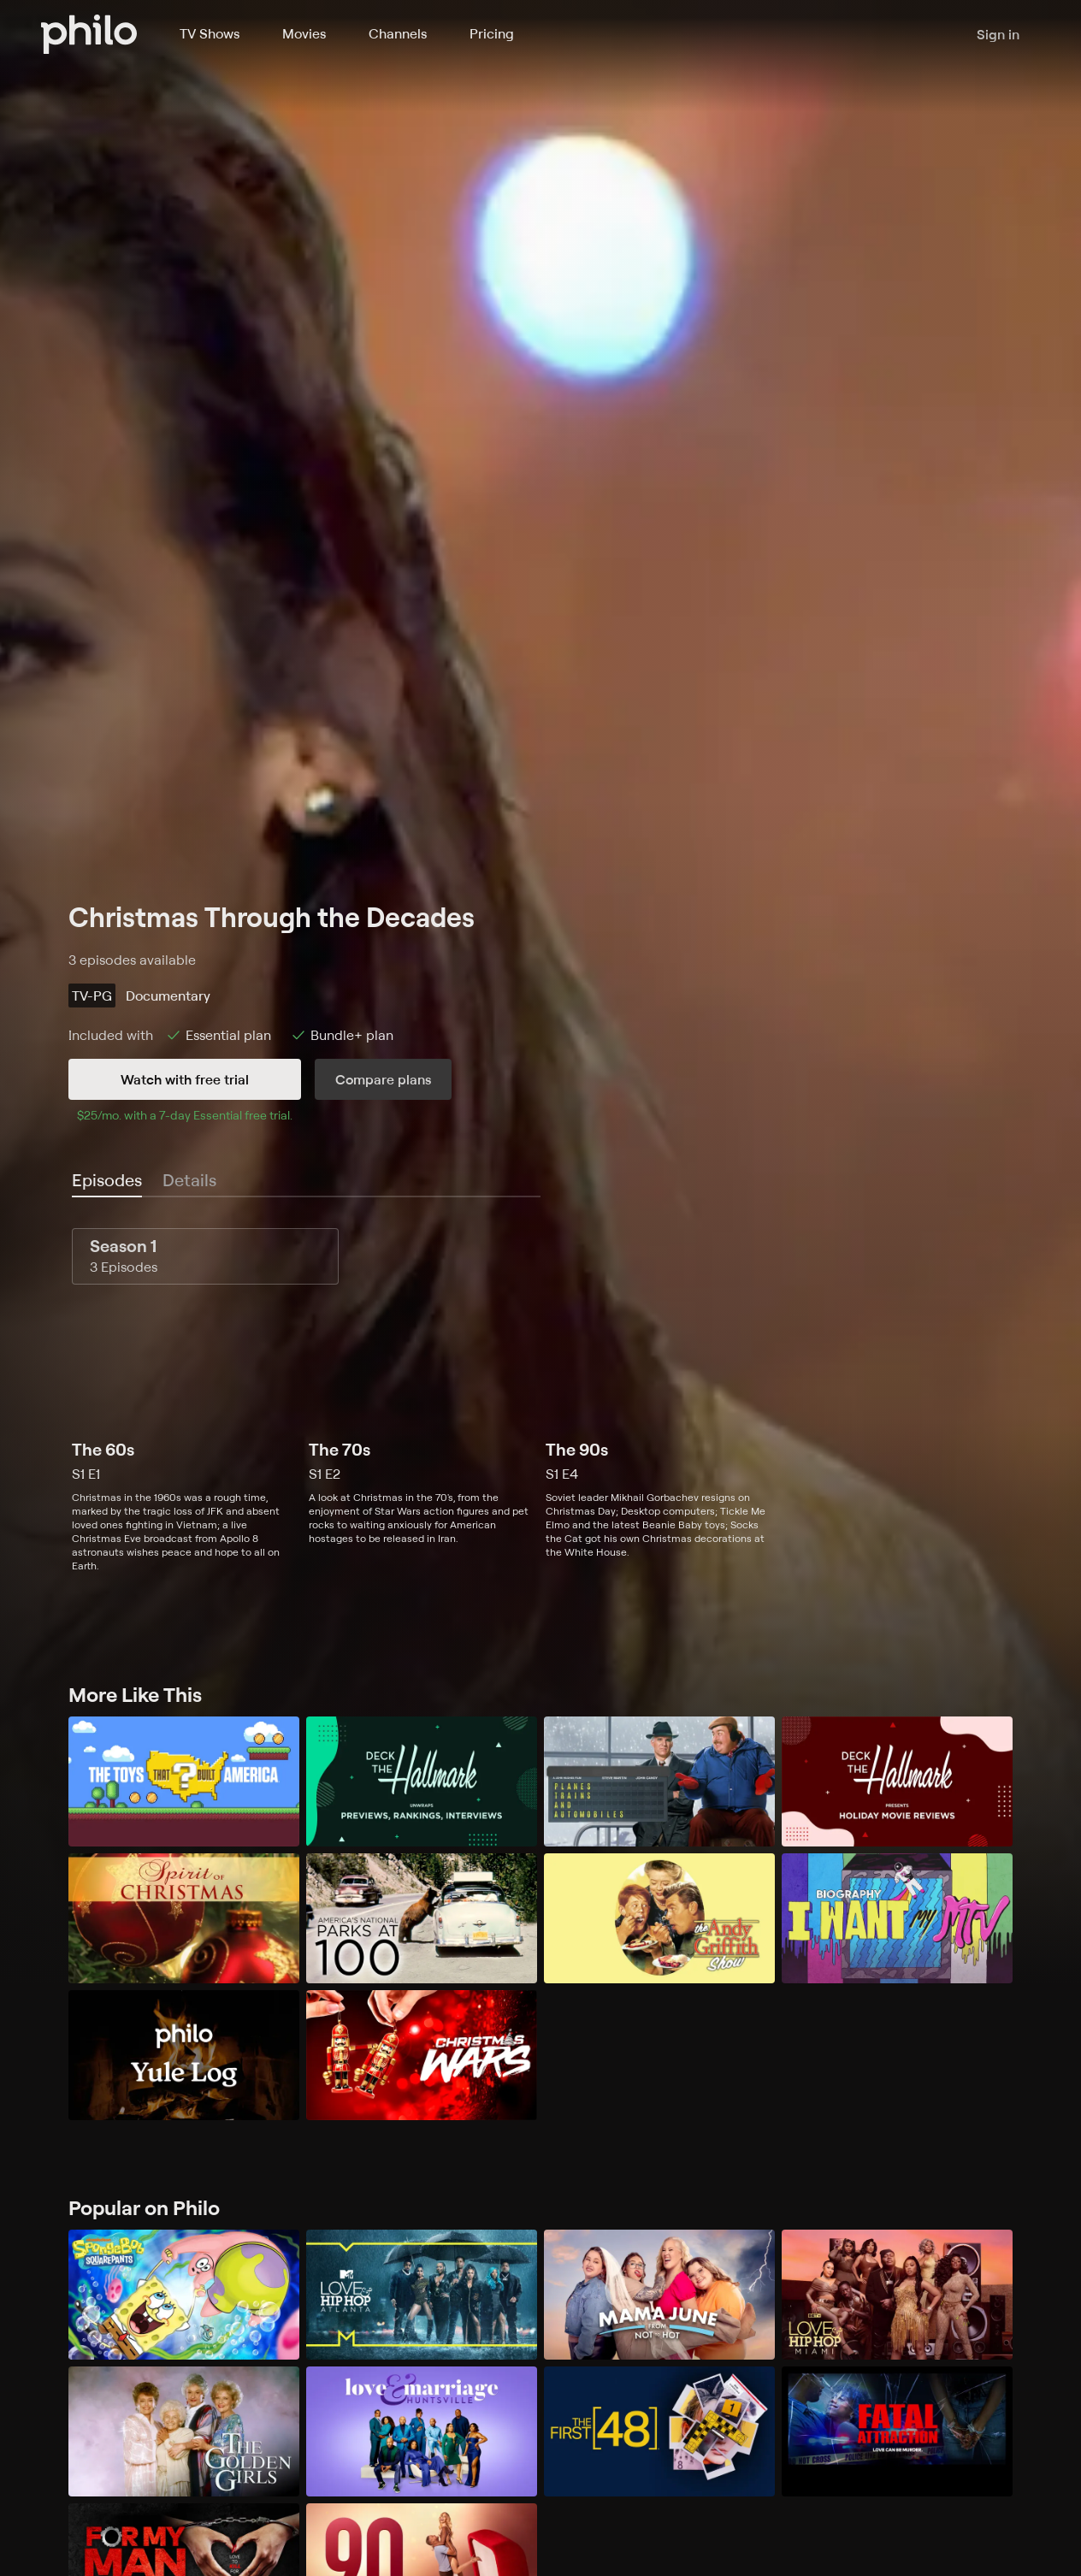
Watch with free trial (185, 1079)
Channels (398, 33)
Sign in (998, 34)
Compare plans (383, 1079)
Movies (304, 33)
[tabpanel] (540, 1400)
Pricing (492, 33)
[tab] (107, 1181)
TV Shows (209, 33)
